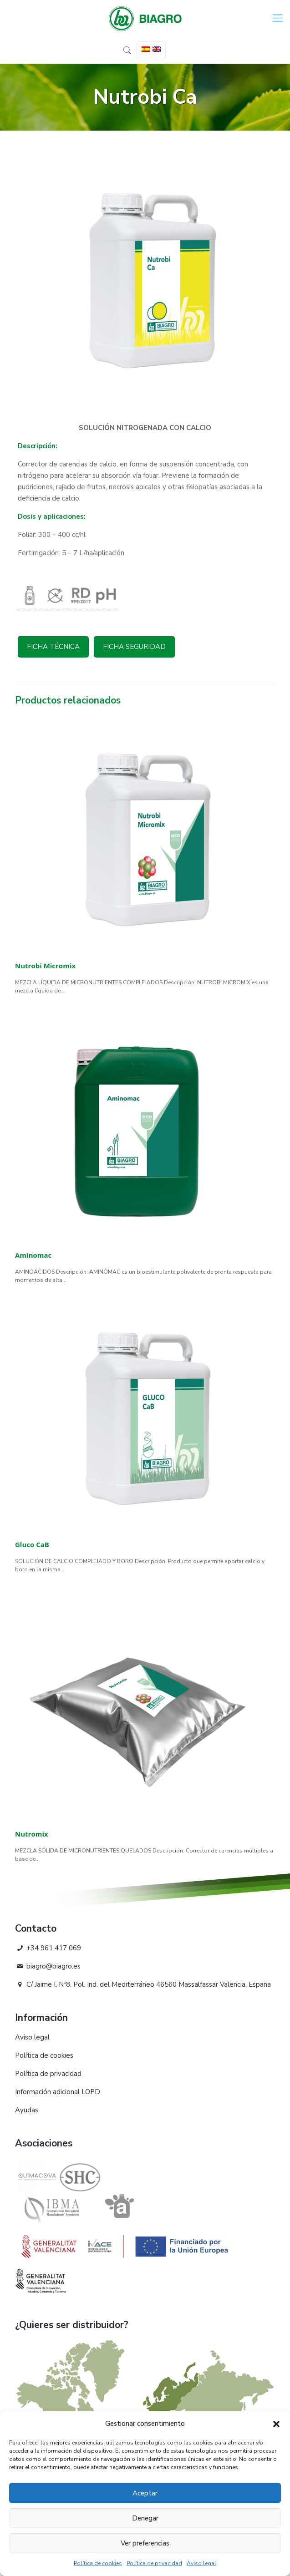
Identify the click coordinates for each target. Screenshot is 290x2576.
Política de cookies (98, 2563)
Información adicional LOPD (57, 2091)
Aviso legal (201, 2563)
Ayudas (26, 2110)
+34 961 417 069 (48, 1948)
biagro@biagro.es (48, 1966)
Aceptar (145, 2493)
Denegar (145, 2518)
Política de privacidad (154, 2563)
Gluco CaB (32, 1544)
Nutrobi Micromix (45, 965)
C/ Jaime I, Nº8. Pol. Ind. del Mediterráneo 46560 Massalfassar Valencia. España (143, 1984)
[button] (276, 2424)
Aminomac (33, 1255)
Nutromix (31, 1833)
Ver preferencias (145, 2543)
